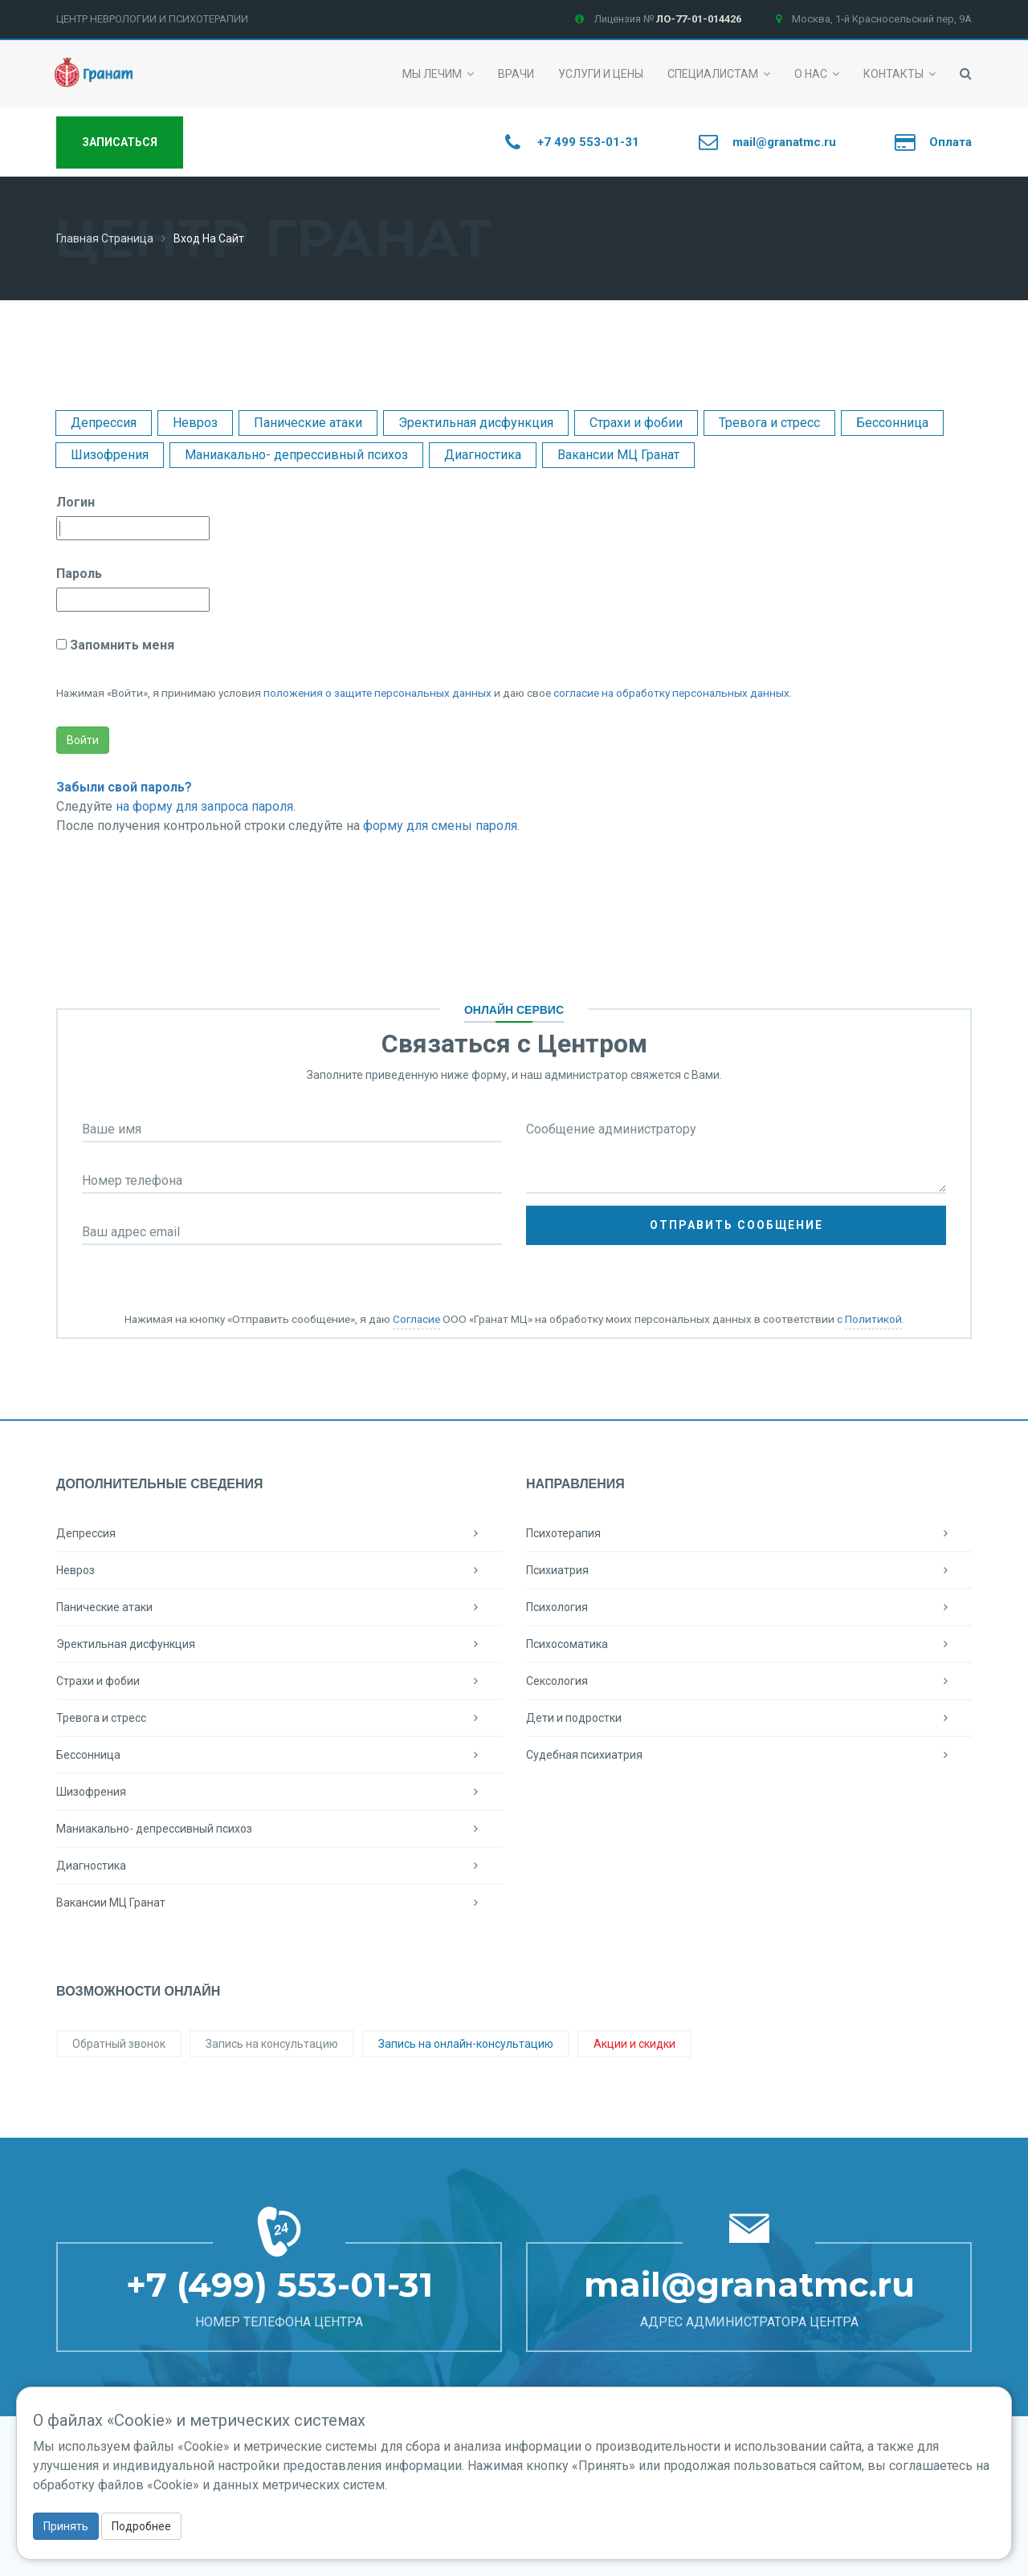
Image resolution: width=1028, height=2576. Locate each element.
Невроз (195, 422)
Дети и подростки (749, 1718)
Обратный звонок (118, 2043)
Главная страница (104, 238)
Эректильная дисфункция (475, 422)
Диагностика (482, 454)
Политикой (873, 1318)
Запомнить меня (120, 645)
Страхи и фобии (636, 422)
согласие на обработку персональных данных (671, 692)
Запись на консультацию (272, 2043)
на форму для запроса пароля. (206, 806)
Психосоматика (749, 1644)
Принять (65, 2526)
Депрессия (104, 422)
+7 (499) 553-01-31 (279, 2284)
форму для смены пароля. (441, 825)
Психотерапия (749, 1533)
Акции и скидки (634, 2043)
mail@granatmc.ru (749, 2284)
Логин (75, 502)
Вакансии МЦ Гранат (618, 454)
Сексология (749, 1681)
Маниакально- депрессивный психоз (296, 454)
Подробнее (141, 2526)
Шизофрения (110, 454)
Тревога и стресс (769, 422)
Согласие (416, 1318)
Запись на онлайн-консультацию (465, 2043)
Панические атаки (308, 422)
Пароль (79, 573)
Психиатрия (749, 1570)
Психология (749, 1607)
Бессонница (892, 422)
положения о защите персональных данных (377, 692)
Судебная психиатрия (749, 1754)
